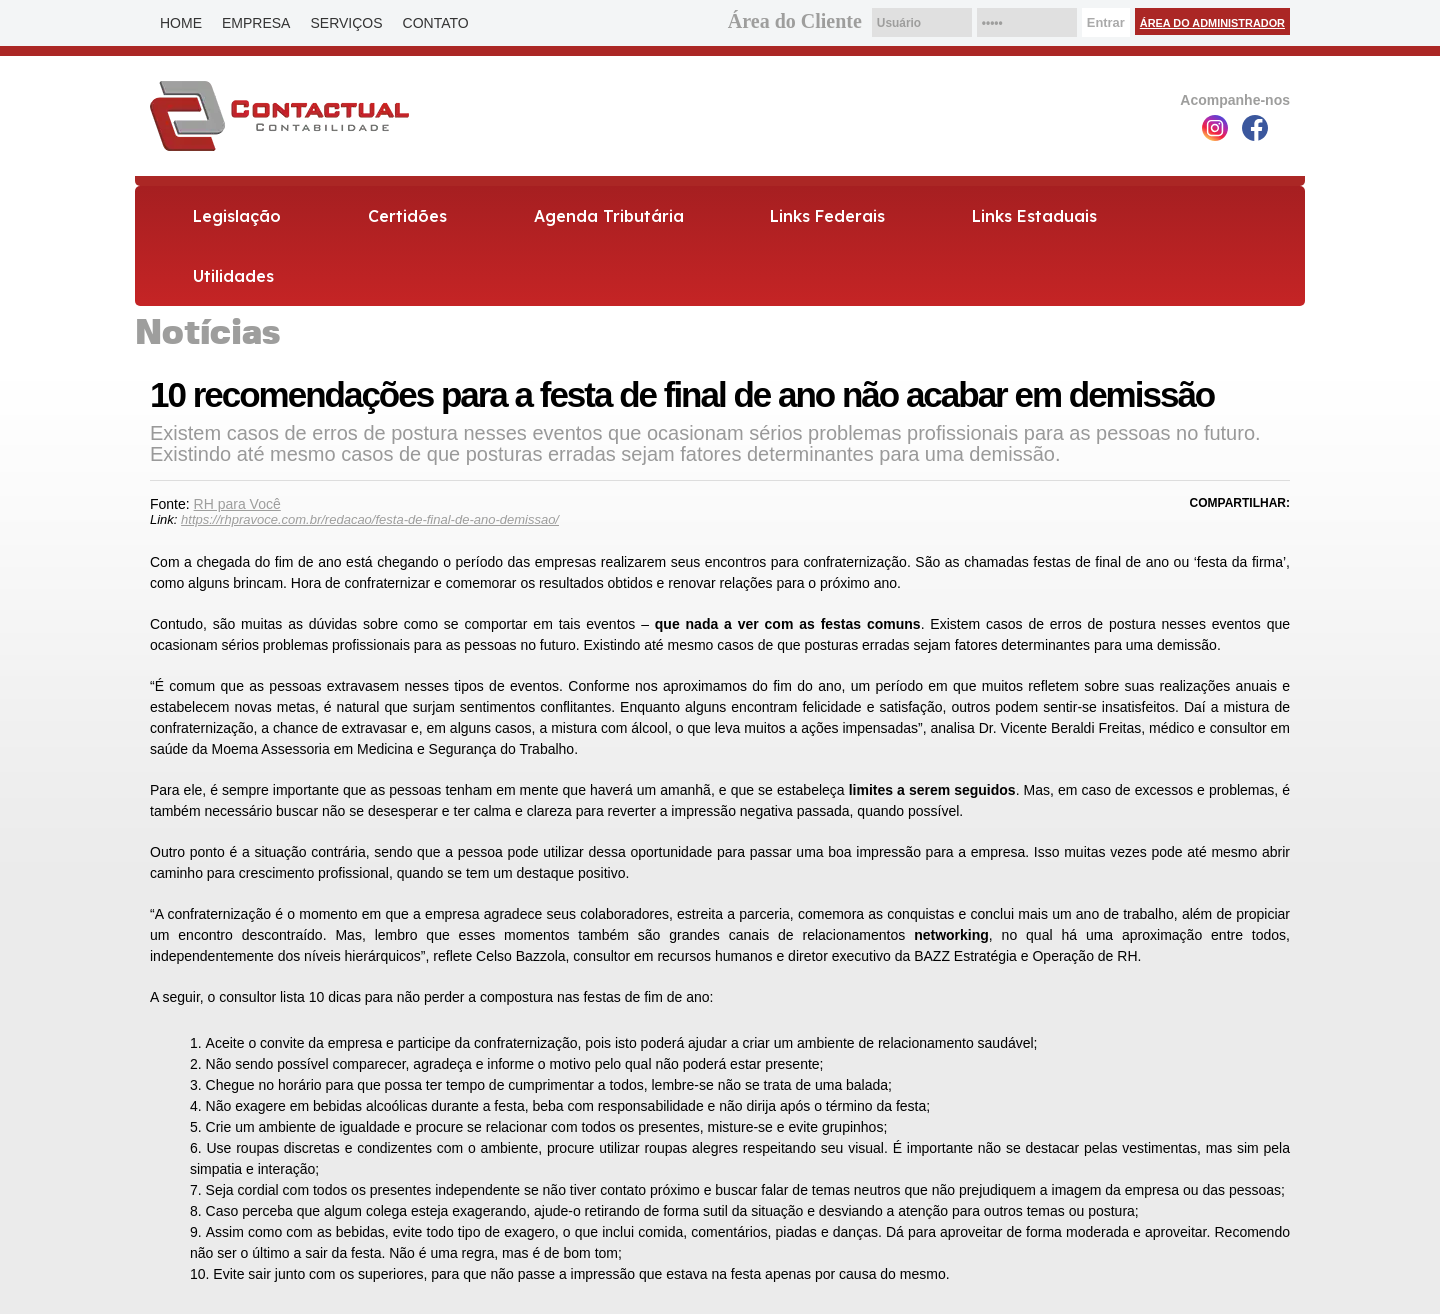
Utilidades (233, 276)
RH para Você (237, 504)
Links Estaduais (1034, 216)
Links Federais (827, 216)
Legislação (237, 216)
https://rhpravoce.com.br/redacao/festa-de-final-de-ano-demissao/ (370, 519)
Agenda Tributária (609, 216)
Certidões (407, 216)
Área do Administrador (1212, 23)
